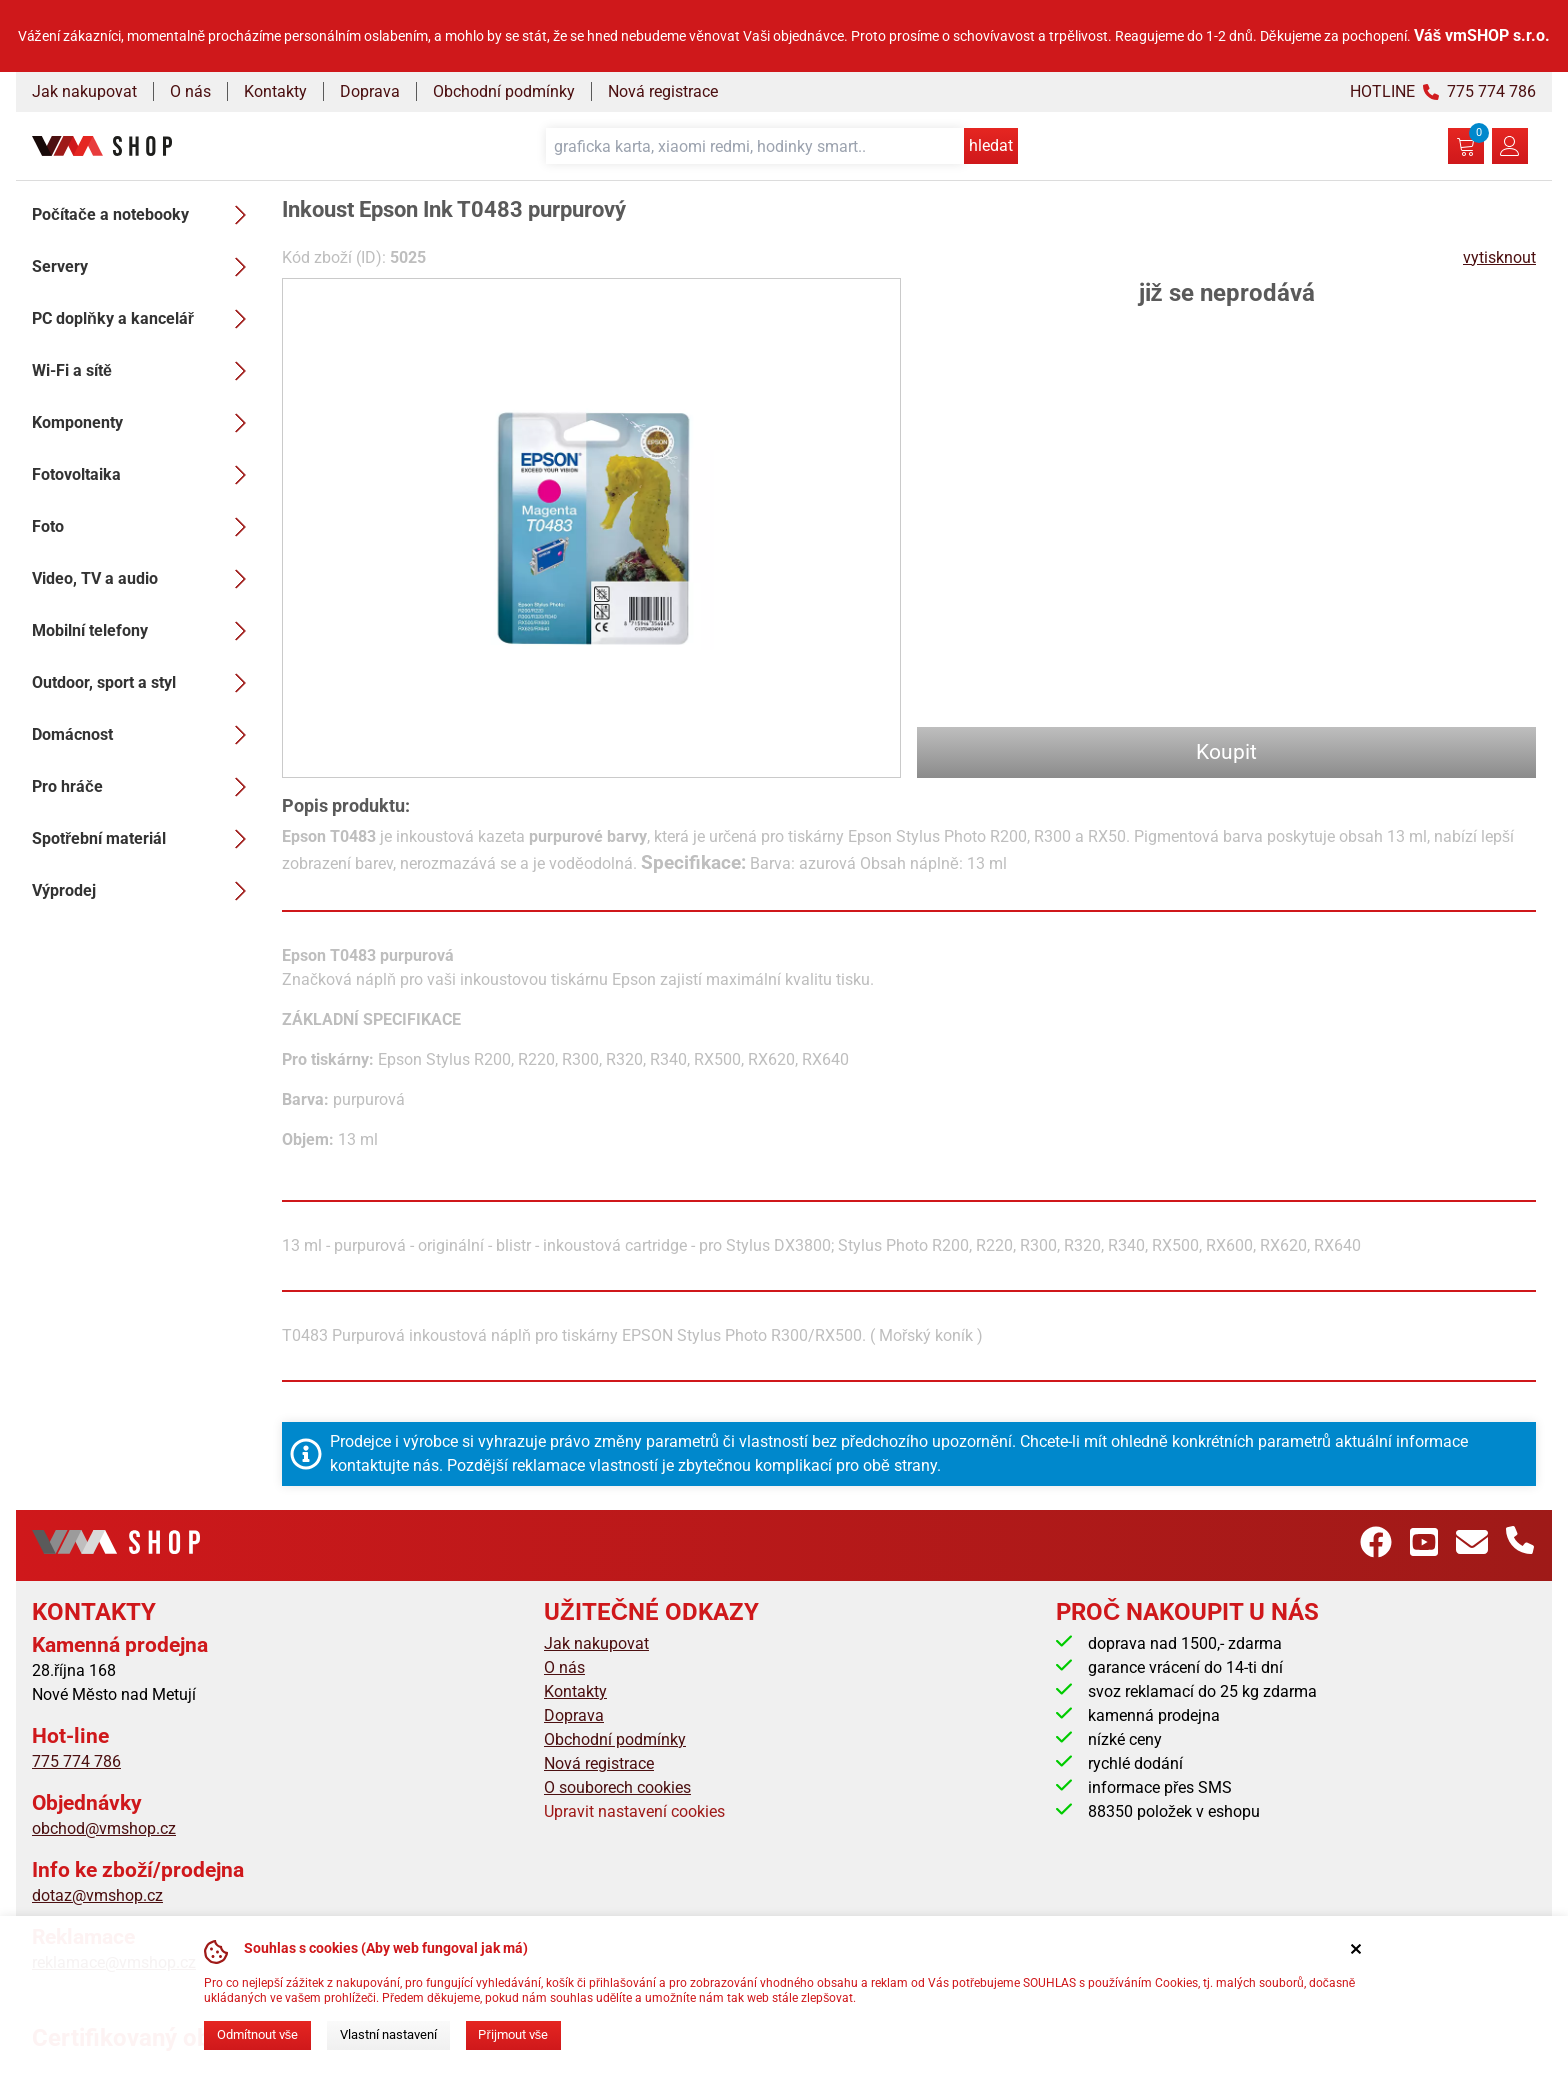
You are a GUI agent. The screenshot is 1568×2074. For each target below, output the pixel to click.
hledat (991, 145)
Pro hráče (145, 787)
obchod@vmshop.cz (104, 1828)
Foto (145, 527)
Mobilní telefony (145, 631)
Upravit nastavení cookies (634, 1811)
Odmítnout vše (257, 2034)
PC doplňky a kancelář (145, 319)
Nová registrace (663, 91)
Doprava (370, 91)
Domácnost (145, 735)
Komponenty (145, 423)
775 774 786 (76, 1761)
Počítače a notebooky (145, 215)
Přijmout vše (513, 2034)
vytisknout (1499, 257)
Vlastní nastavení (388, 2034)
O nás (190, 91)
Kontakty (275, 91)
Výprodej (145, 891)
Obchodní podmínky (504, 91)
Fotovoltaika (145, 475)
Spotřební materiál (145, 839)
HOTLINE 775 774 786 (1443, 91)
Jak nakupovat (84, 91)
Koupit (1226, 752)
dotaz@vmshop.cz (97, 1895)
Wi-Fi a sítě (145, 371)
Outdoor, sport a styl (145, 683)
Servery (145, 267)
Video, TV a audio (145, 579)
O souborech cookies (617, 1787)
